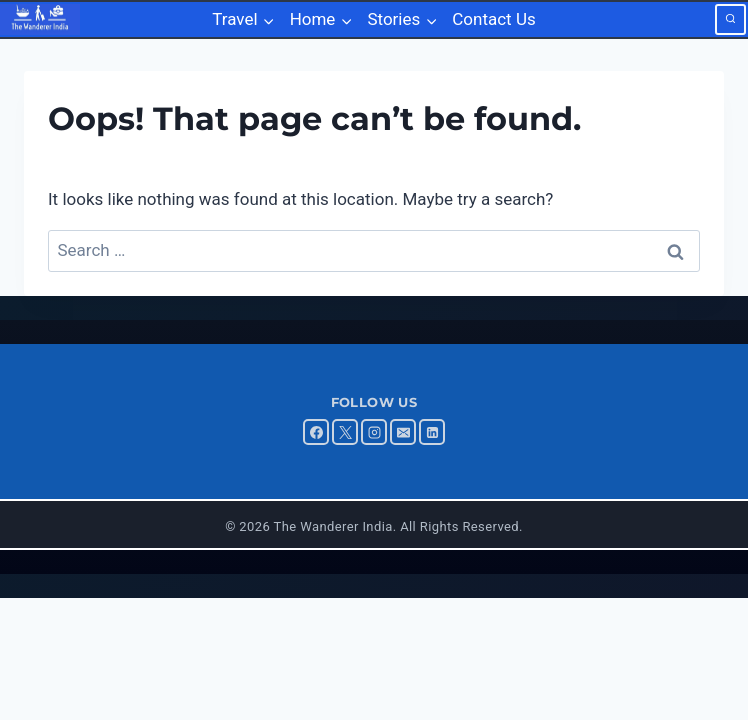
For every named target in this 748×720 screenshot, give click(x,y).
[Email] (403, 432)
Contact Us (493, 19)
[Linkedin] (432, 432)
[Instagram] (374, 432)
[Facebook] (316, 432)
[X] (345, 432)
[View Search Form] (730, 19)
